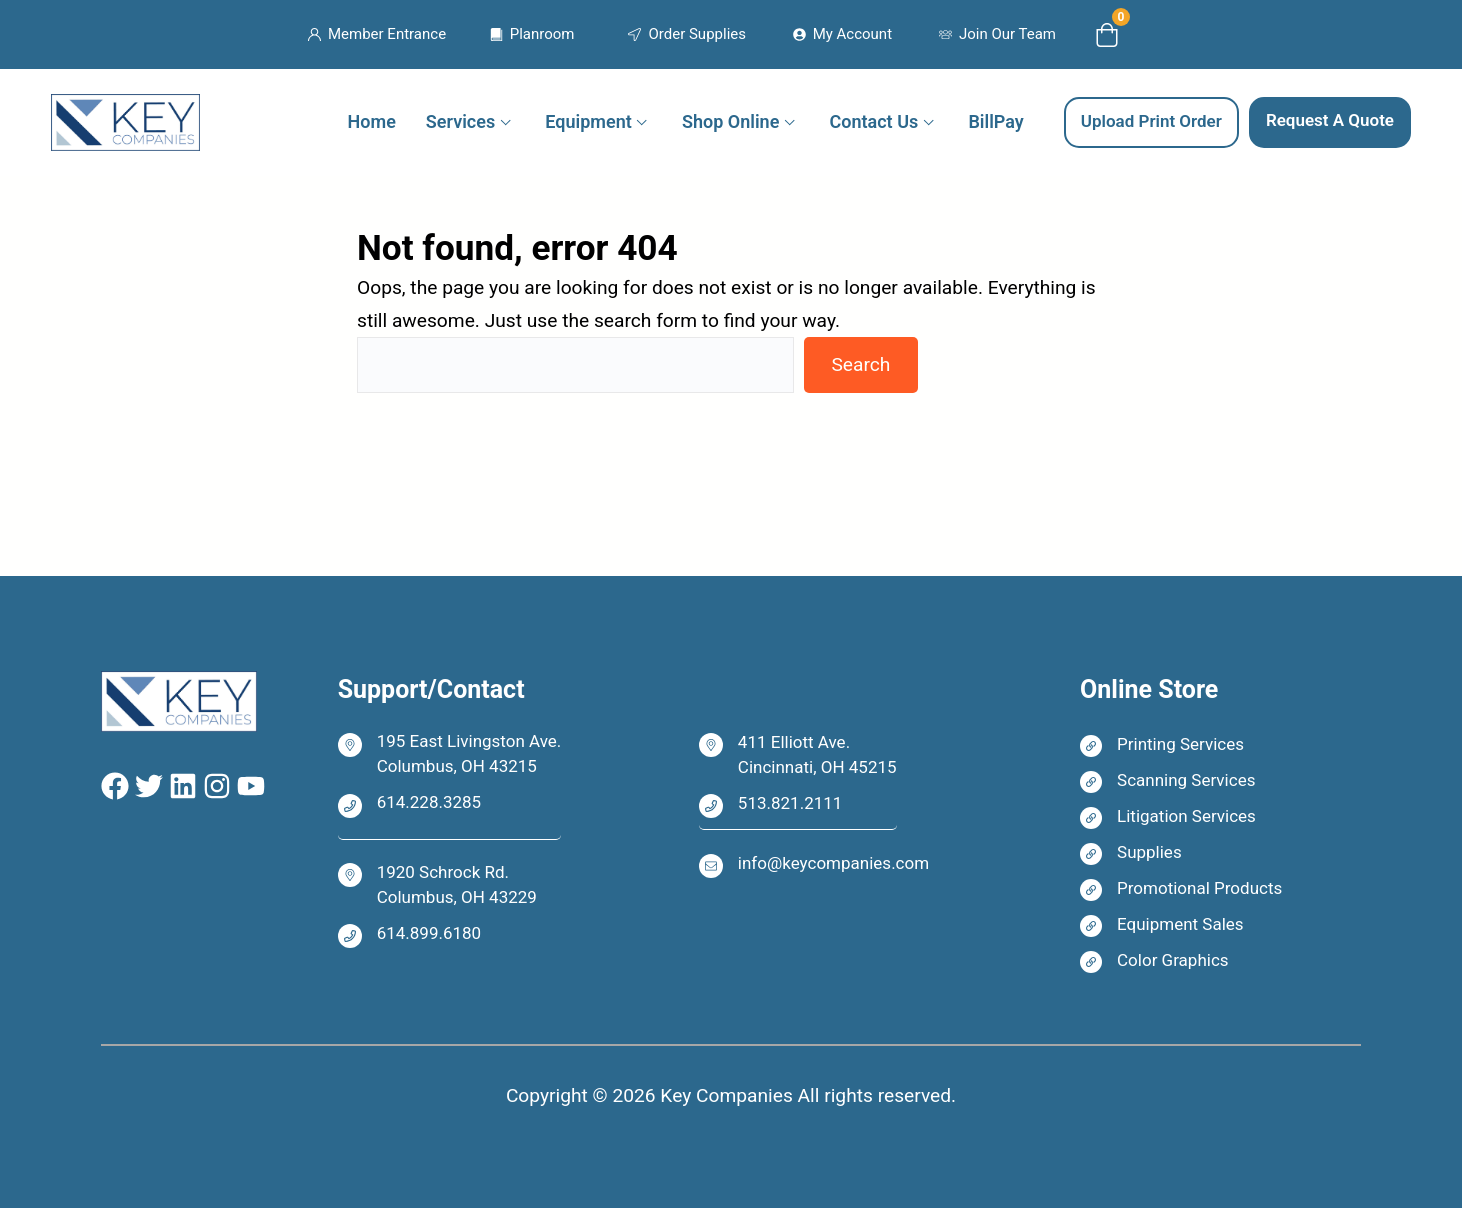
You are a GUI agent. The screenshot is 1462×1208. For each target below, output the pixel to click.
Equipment (588, 121)
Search (860, 364)
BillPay (995, 121)
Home (372, 121)
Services (460, 121)
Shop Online (730, 121)
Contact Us (874, 121)
